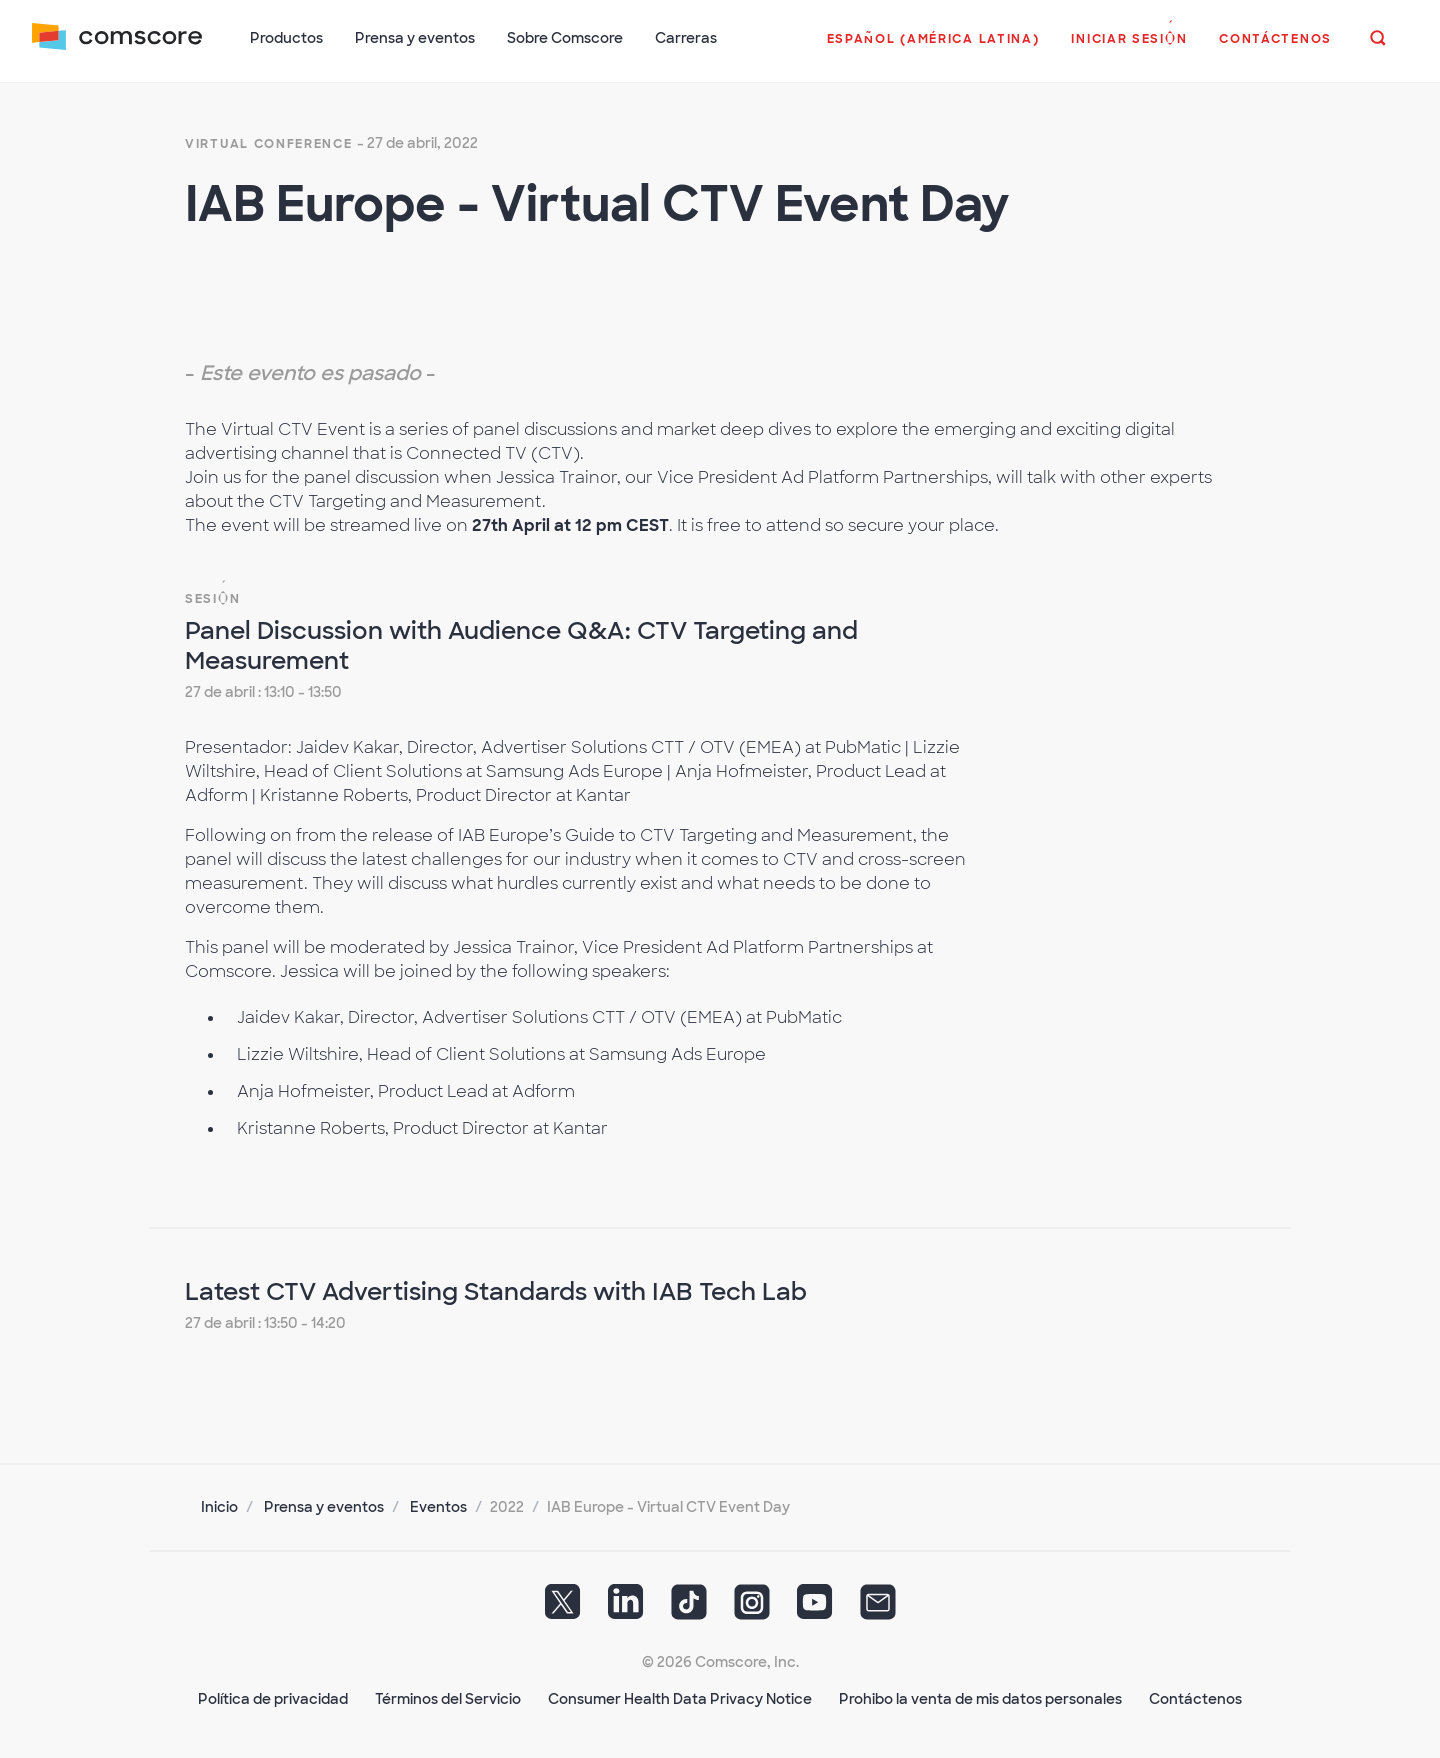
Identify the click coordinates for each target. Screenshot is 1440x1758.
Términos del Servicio (448, 1699)
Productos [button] (286, 38)
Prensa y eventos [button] (415, 38)
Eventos (438, 1507)
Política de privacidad (273, 1699)
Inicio (219, 1507)
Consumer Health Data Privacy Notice (680, 1699)
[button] (933, 49)
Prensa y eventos (324, 1507)
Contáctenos (1195, 1699)
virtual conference (269, 144)
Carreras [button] (686, 38)
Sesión (212, 599)
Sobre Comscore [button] (565, 38)
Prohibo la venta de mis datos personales (980, 1699)
